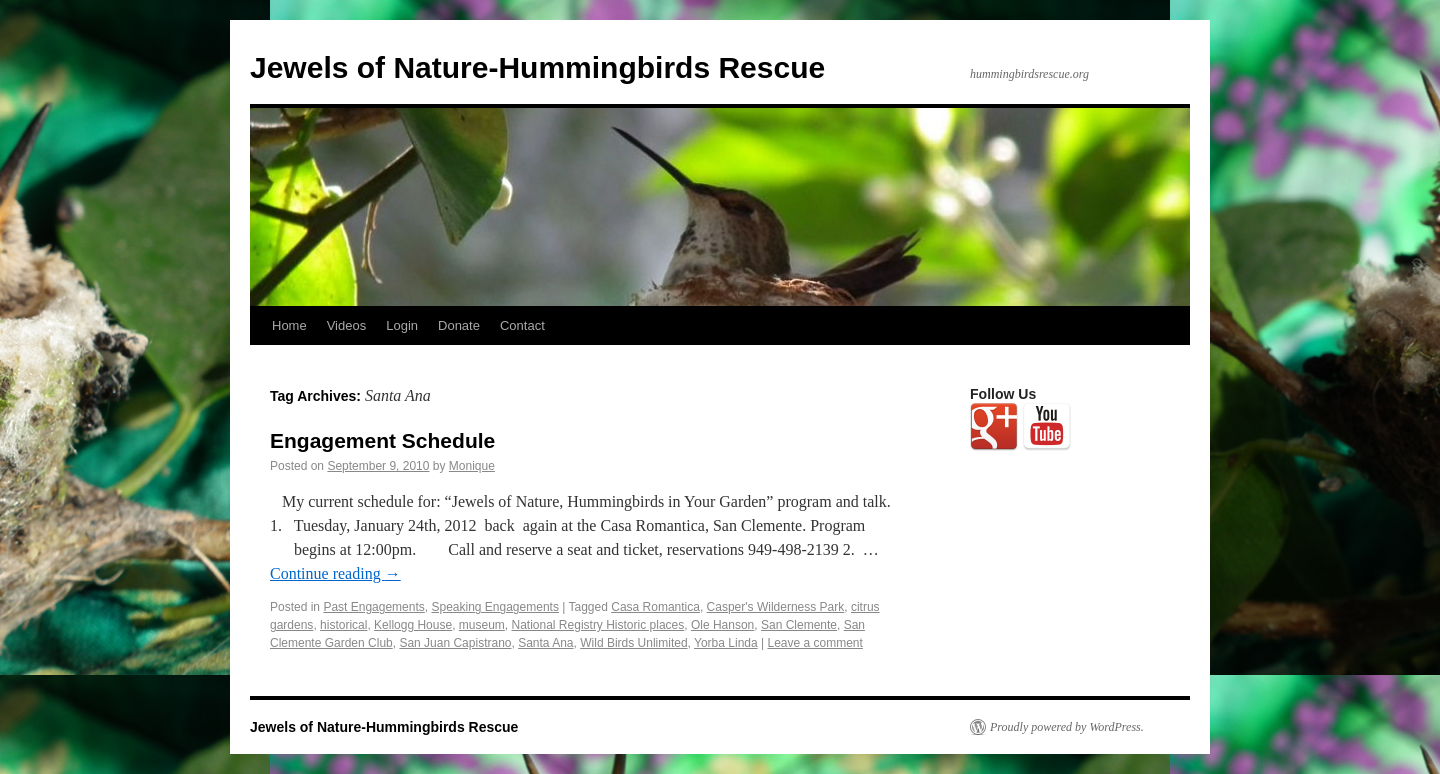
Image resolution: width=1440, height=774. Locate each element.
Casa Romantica (655, 607)
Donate (459, 325)
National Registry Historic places (598, 625)
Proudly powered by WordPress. (1067, 727)
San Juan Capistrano (455, 643)
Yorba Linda (726, 643)
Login (402, 325)
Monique (472, 466)
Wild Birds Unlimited (633, 643)
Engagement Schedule (382, 440)
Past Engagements (373, 607)
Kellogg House (413, 625)
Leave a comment (814, 643)
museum (482, 625)
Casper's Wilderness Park (776, 607)
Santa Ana (545, 643)
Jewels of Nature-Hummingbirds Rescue (537, 67)
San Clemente (799, 625)
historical (343, 625)
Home (289, 325)
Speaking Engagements (494, 607)
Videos (347, 325)
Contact (522, 325)
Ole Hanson (722, 625)
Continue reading (335, 573)
